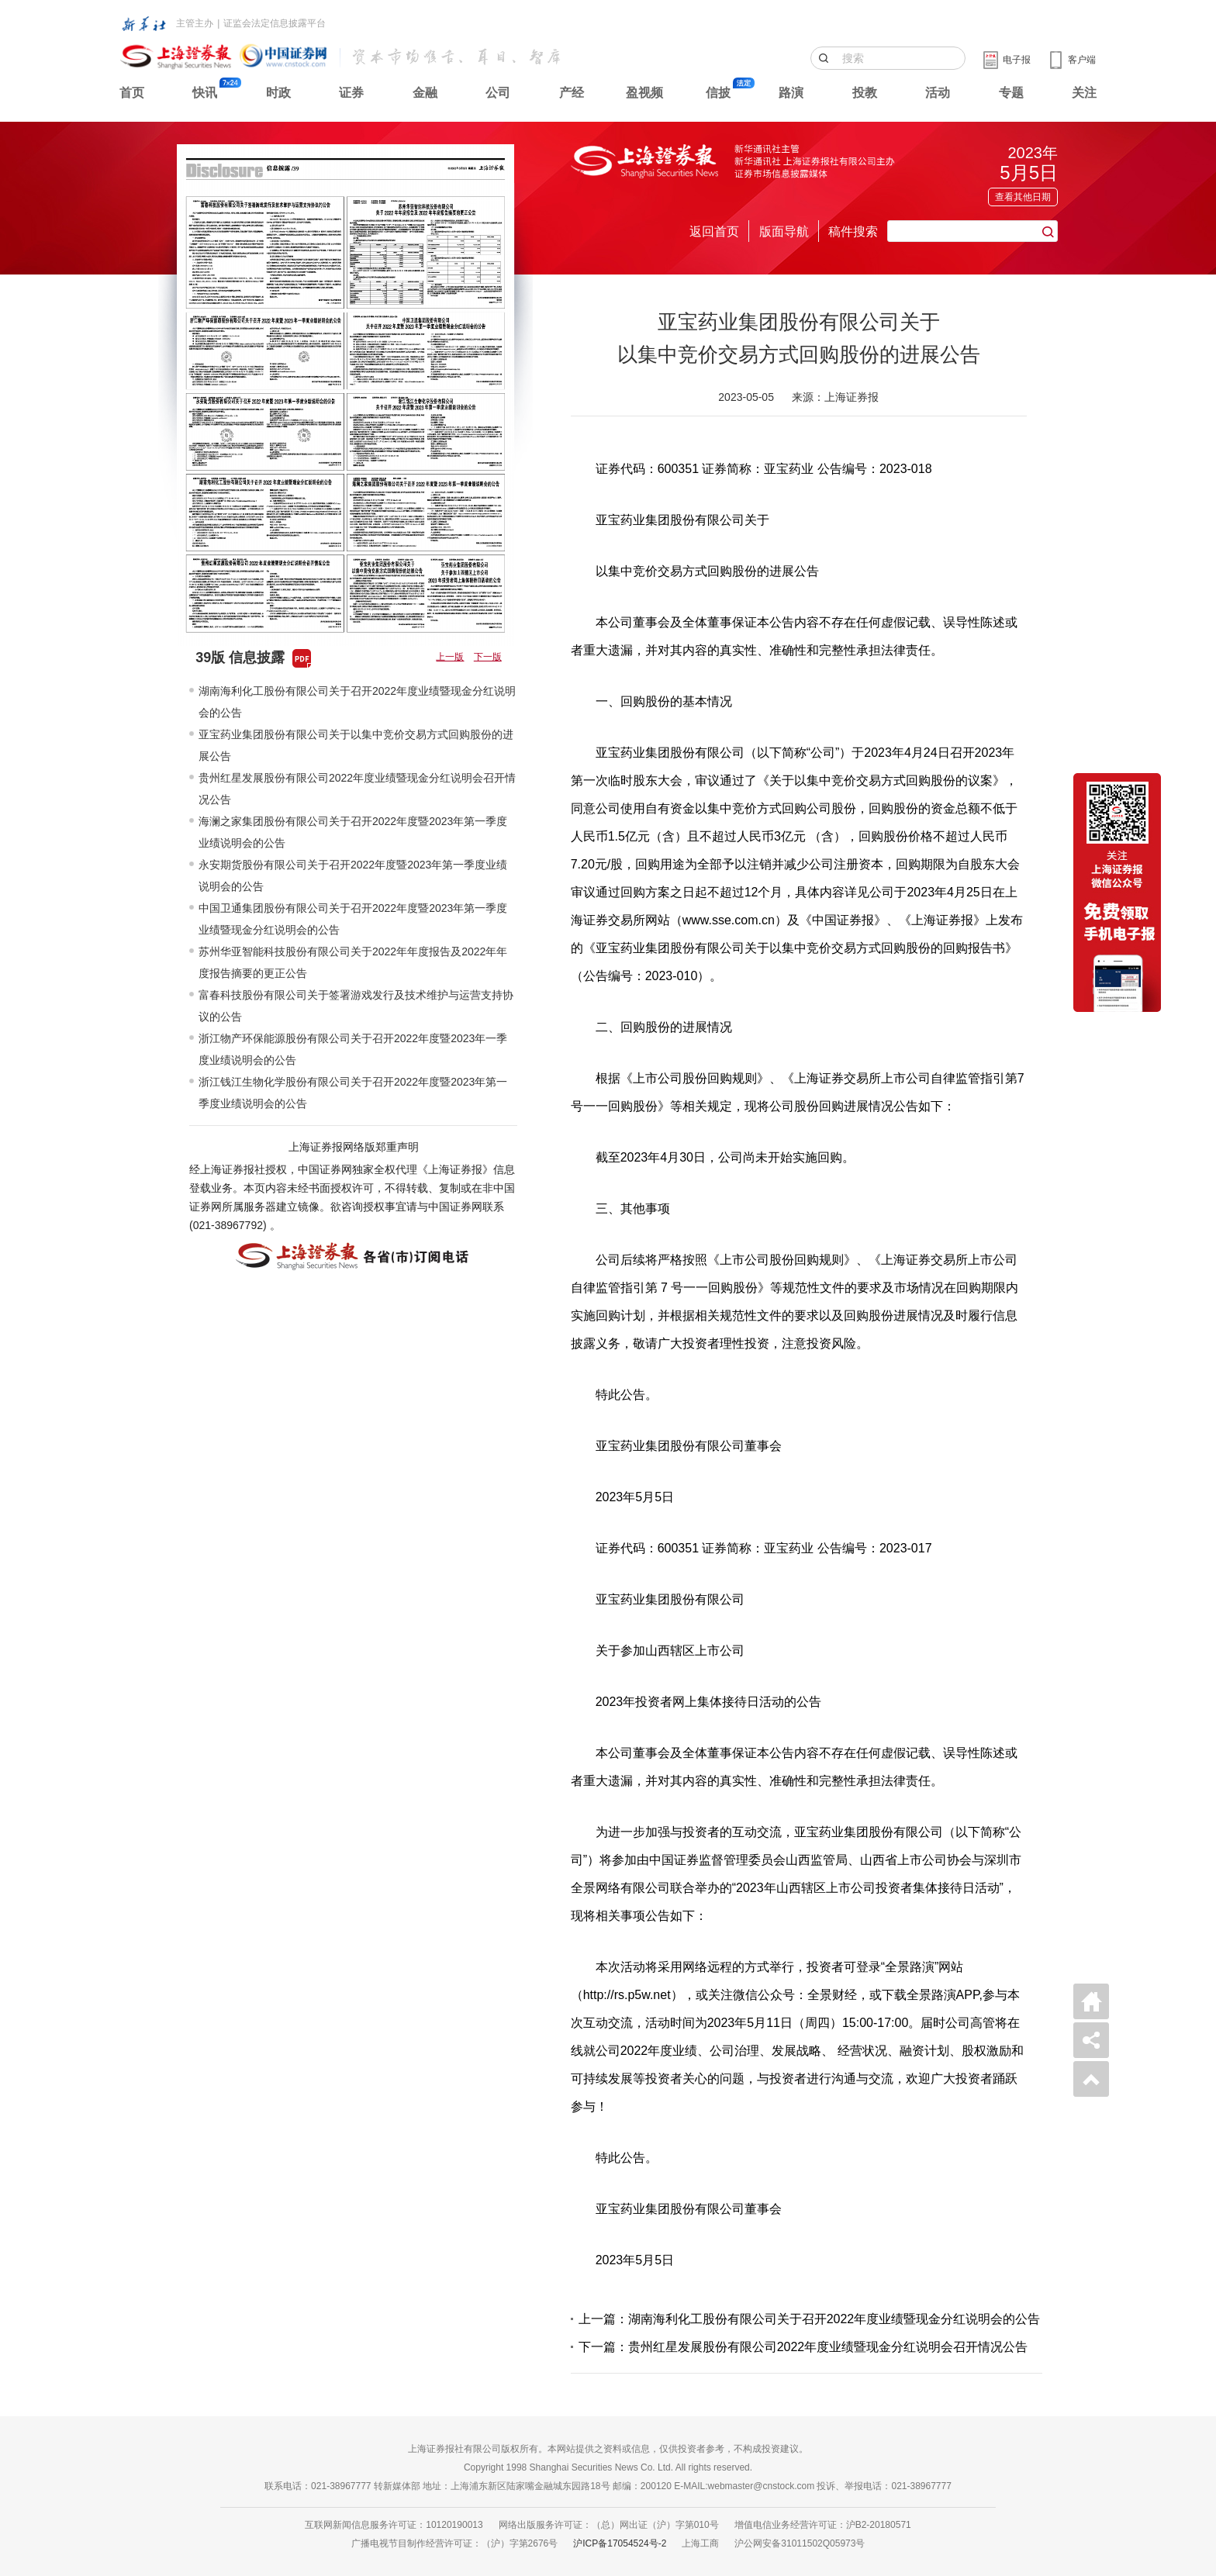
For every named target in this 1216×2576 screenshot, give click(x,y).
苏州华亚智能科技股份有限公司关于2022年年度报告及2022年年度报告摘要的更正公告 (353, 962)
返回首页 (714, 231)
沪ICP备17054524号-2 (619, 2543)
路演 (791, 92)
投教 (864, 92)
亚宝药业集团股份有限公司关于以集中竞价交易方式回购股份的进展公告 (356, 745)
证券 (351, 92)
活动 (937, 92)
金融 (425, 92)
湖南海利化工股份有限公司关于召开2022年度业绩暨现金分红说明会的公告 (357, 702)
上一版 (450, 656)
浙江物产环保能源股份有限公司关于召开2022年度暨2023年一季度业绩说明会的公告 (353, 1049)
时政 (278, 92)
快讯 (204, 92)
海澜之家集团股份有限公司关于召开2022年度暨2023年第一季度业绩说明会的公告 (353, 832)
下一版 (488, 656)
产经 (571, 92)
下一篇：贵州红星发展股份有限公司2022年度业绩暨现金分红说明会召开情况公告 (803, 2346)
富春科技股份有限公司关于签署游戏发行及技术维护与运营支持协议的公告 (356, 1006)
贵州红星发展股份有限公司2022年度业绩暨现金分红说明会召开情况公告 (357, 789)
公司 (497, 92)
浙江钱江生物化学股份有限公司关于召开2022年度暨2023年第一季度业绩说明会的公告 (353, 1093)
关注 (1084, 92)
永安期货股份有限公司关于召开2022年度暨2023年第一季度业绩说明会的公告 (353, 875)
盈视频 (644, 92)
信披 (718, 92)
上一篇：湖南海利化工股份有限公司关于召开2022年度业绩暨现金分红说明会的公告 (810, 2319)
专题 (1011, 92)
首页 (131, 92)
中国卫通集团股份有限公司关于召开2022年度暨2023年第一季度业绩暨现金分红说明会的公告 (353, 919)
